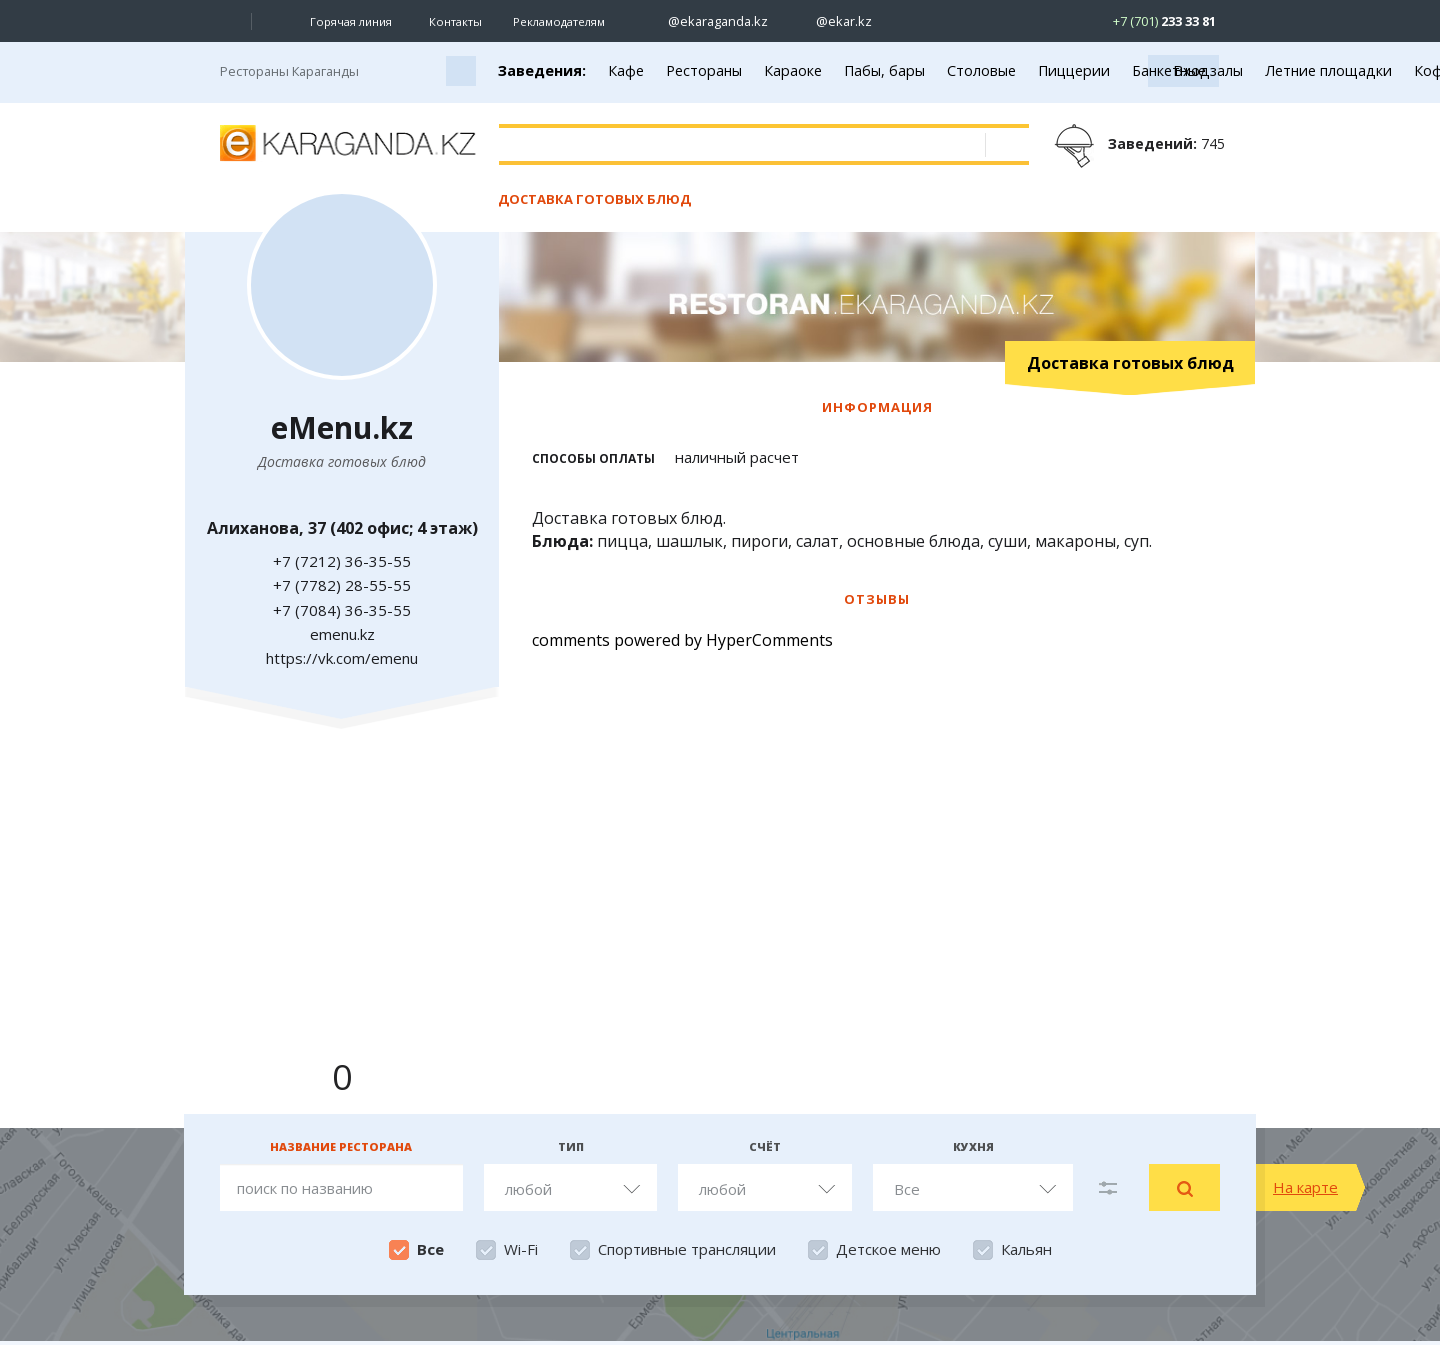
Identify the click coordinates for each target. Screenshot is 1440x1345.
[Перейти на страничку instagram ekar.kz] (834, 21)
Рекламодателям (559, 21)
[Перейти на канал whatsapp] (1045, 21)
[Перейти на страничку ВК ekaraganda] (905, 21)
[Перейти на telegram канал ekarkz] (1010, 21)
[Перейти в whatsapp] (1147, 20)
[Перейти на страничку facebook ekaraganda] (940, 21)
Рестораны (704, 70)
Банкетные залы (1187, 70)
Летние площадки (1328, 70)
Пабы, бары (884, 70)
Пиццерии (1074, 70)
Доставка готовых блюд (594, 199)
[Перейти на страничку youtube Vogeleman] (975, 21)
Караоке (793, 70)
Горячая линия (351, 22)
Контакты (455, 21)
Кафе (626, 70)
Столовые (981, 70)
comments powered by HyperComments (682, 640)
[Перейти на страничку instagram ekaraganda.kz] (708, 21)
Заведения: (542, 70)
